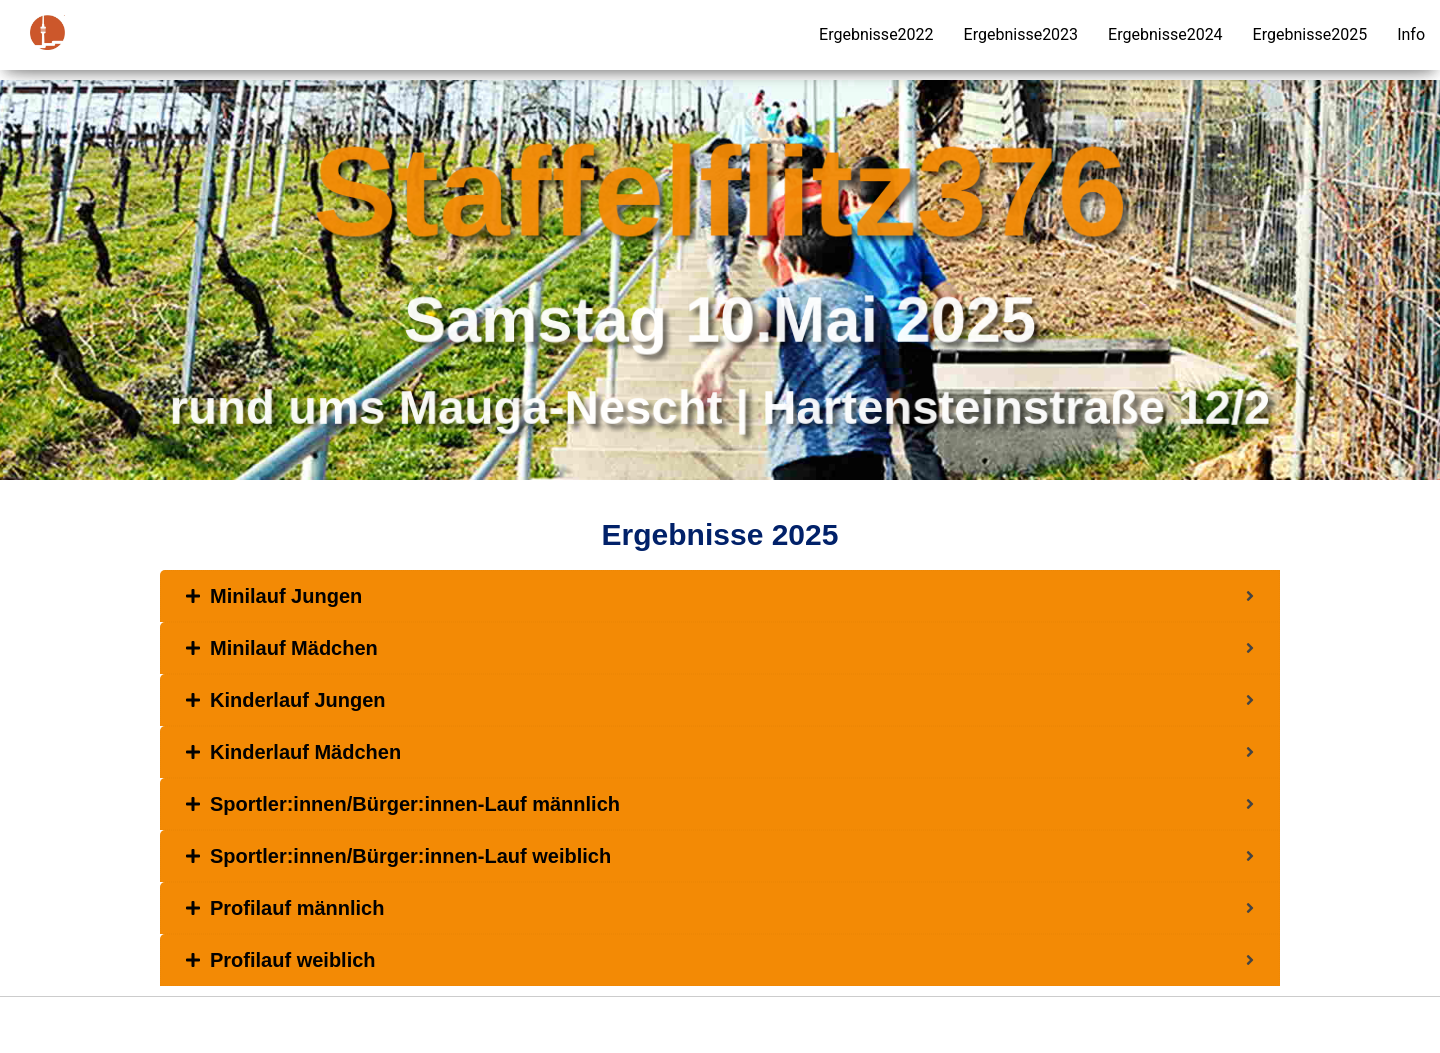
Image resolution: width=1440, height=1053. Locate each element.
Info (1411, 34)
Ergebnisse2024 (1165, 34)
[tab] (720, 596)
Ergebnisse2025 (1310, 34)
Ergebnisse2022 (876, 34)
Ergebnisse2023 (1021, 34)
